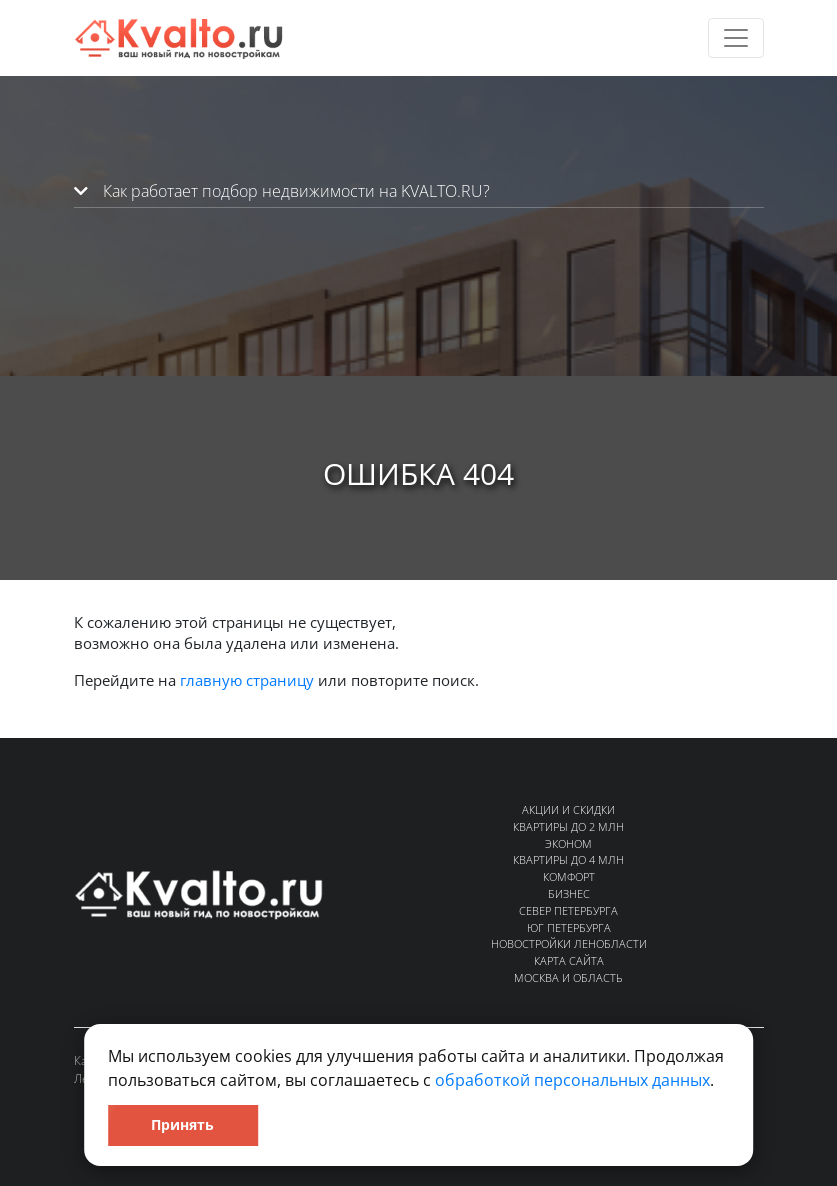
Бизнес (569, 893)
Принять (182, 1124)
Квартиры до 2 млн (568, 826)
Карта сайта (569, 960)
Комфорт (569, 876)
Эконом (568, 843)
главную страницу (247, 680)
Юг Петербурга (569, 927)
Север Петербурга (568, 910)
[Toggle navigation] (736, 38)
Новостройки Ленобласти (569, 943)
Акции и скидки (568, 809)
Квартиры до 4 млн (568, 859)
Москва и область (568, 977)
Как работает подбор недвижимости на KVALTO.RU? (282, 191)
